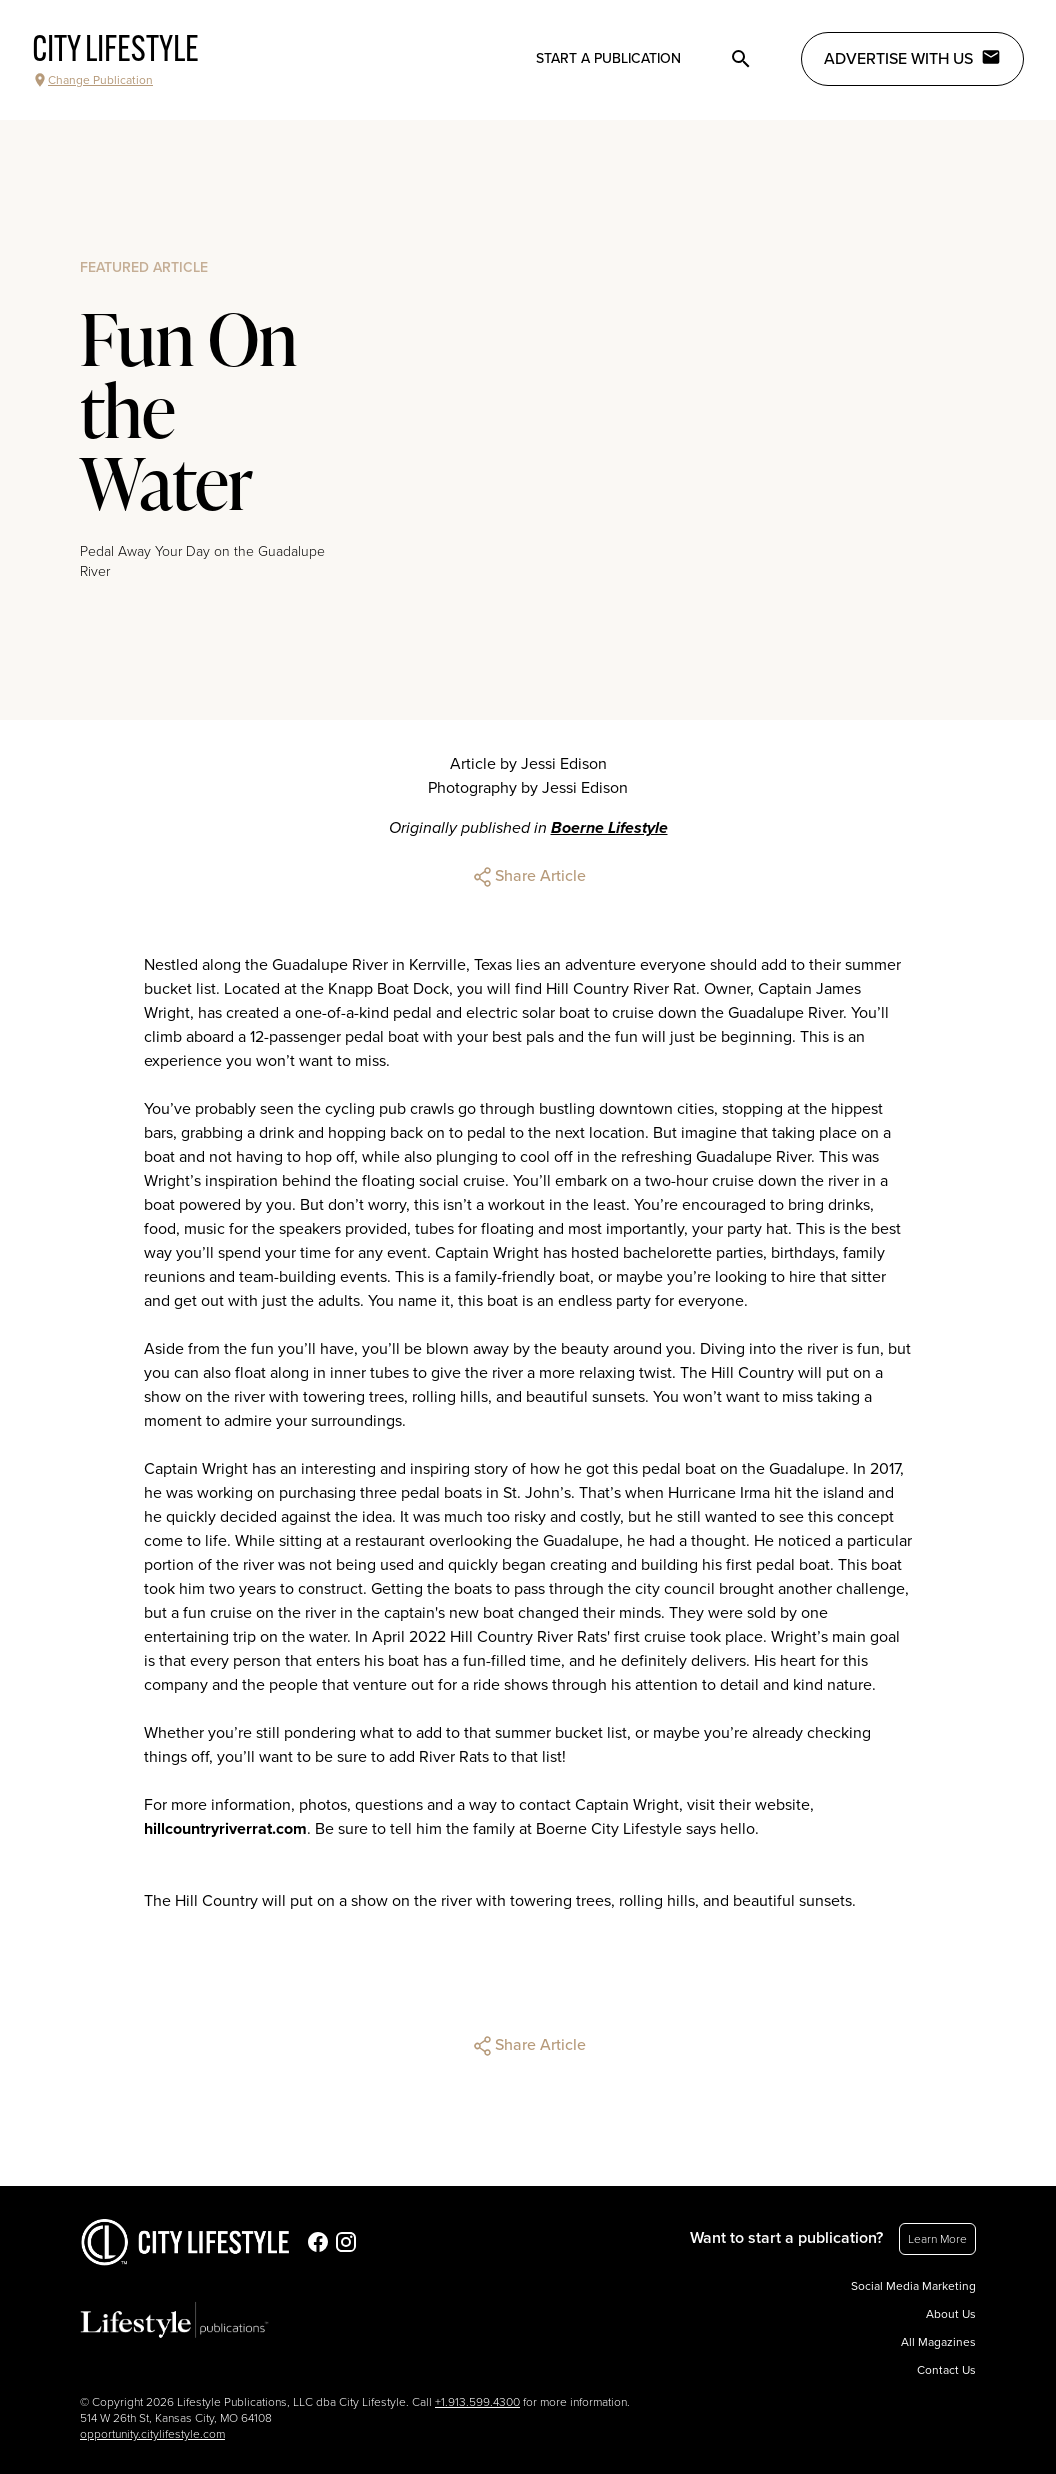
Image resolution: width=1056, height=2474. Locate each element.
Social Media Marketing (913, 2286)
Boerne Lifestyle (609, 828)
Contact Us (946, 2370)
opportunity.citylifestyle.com (152, 2434)
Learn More (937, 2239)
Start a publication (608, 58)
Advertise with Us (912, 58)
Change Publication (92, 80)
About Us (951, 2314)
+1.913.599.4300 (477, 2402)
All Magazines (938, 2342)
